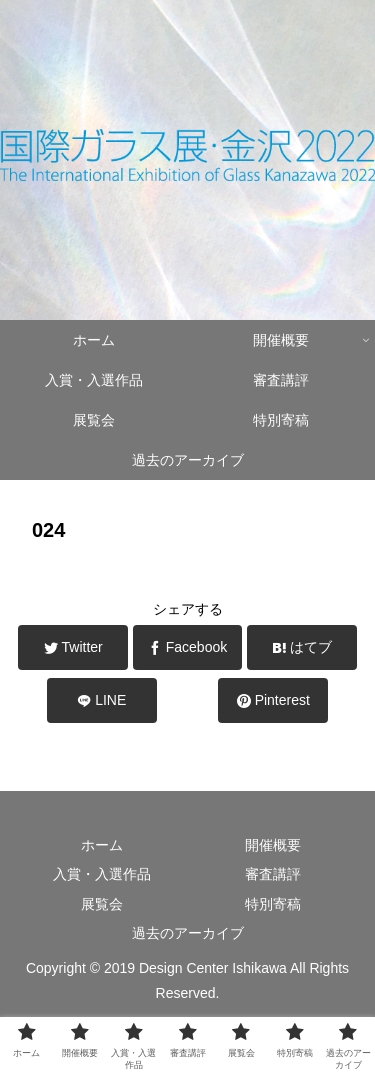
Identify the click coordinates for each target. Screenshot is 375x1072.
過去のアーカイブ (188, 933)
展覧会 (102, 904)
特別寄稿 (273, 904)
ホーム (102, 845)
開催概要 (273, 845)
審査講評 (273, 874)
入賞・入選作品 (102, 874)
